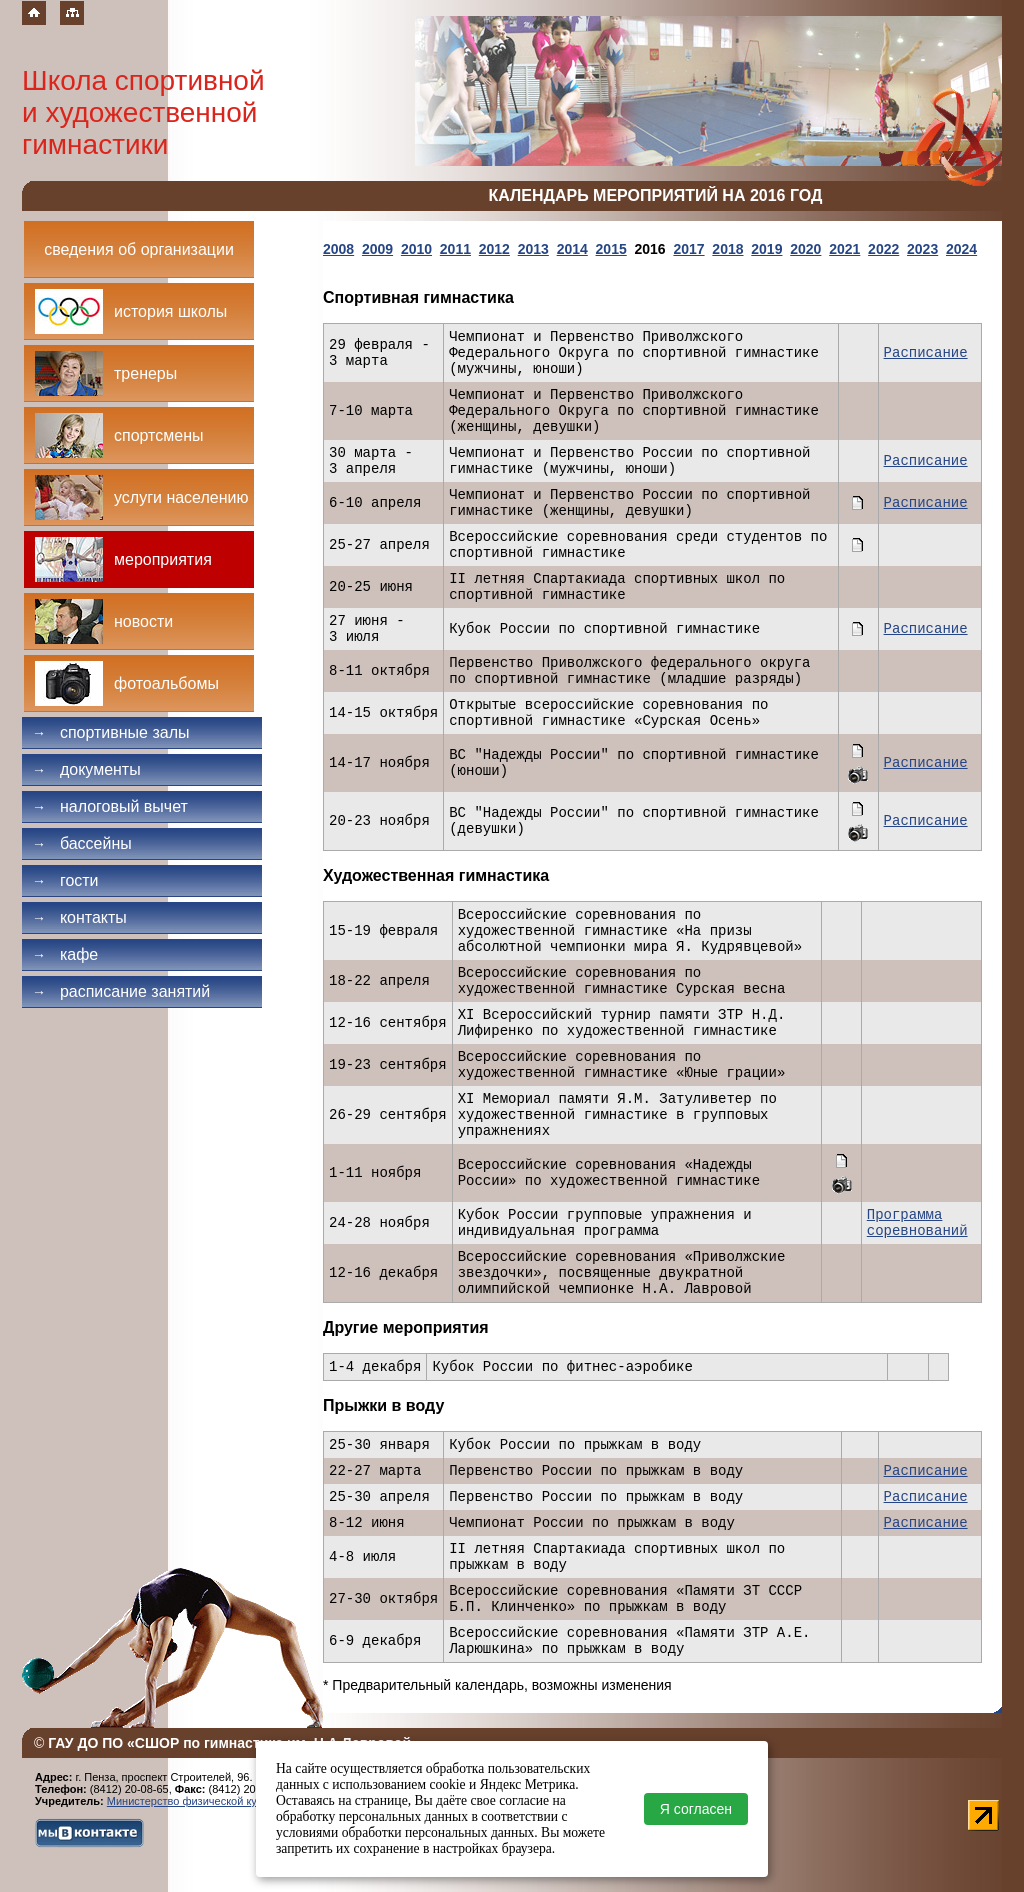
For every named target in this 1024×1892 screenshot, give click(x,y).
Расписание (926, 353)
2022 (883, 249)
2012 (494, 249)
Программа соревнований (917, 1223)
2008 (338, 249)
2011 (455, 249)
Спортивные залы (111, 732)
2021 (844, 249)
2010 (416, 249)
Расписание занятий (121, 991)
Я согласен (696, 1809)
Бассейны (82, 843)
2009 (377, 249)
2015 (611, 249)
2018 (727, 249)
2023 (922, 249)
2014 (572, 249)
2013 (533, 249)
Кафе (65, 954)
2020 (805, 249)
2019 (766, 249)
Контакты (79, 917)
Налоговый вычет (110, 806)
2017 (688, 249)
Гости (65, 880)
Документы (86, 769)
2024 (961, 249)
